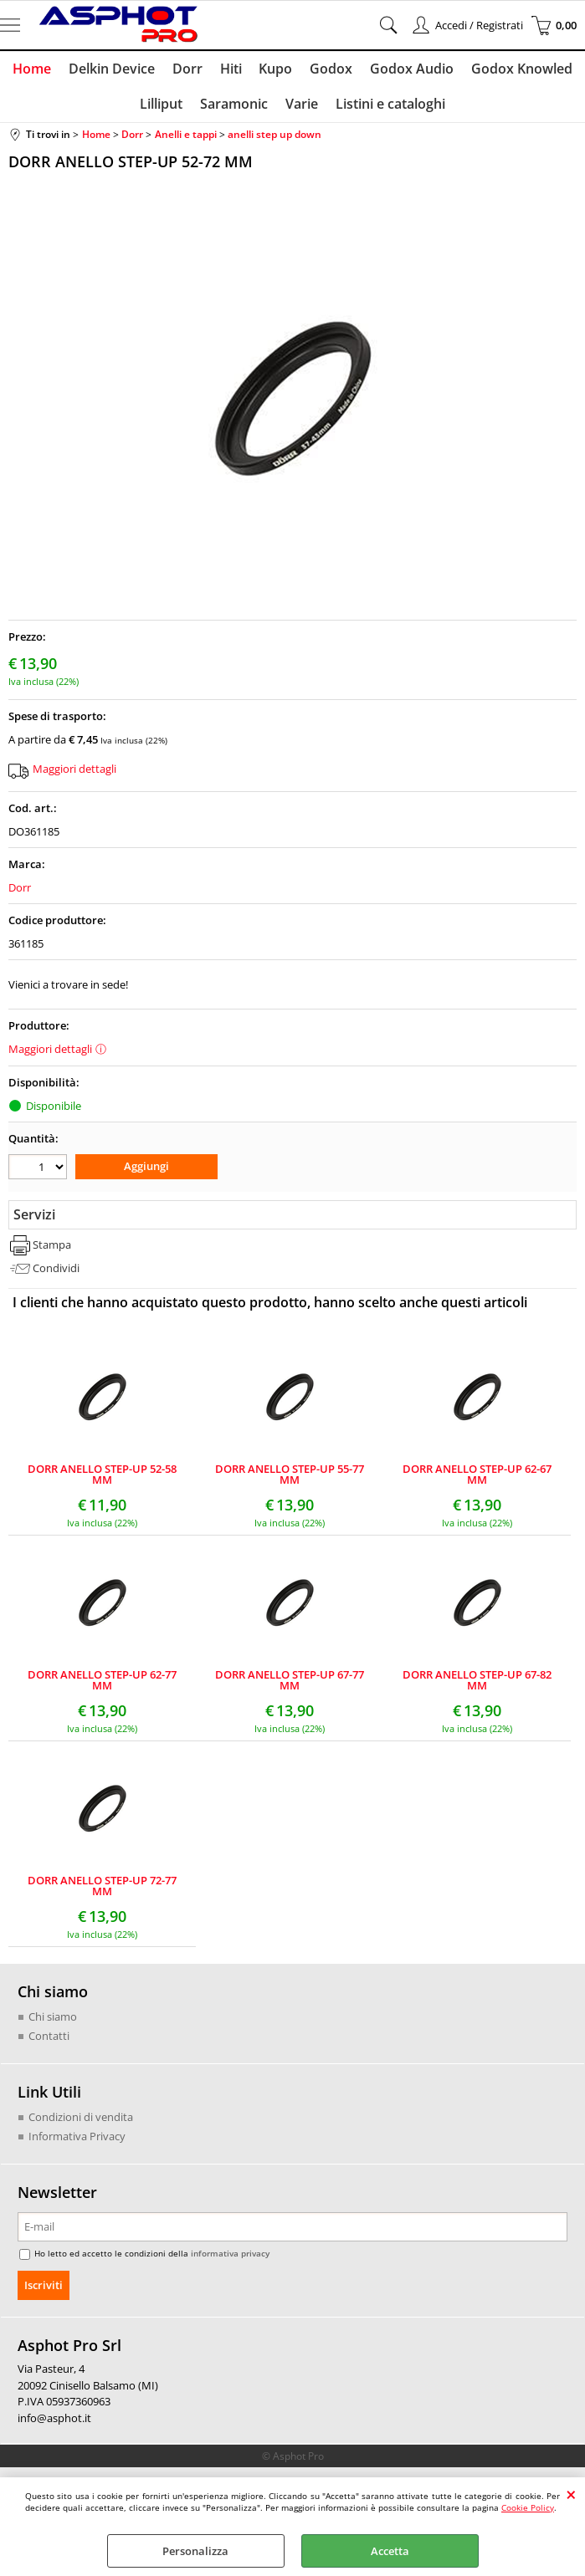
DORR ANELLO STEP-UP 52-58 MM (102, 1477)
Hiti (231, 69)
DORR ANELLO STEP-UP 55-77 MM (289, 1477)
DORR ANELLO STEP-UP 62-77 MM (102, 1683)
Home (34, 69)
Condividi (56, 1270)
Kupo (275, 69)
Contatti (48, 2038)
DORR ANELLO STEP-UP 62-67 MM (477, 1477)
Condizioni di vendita (80, 2119)
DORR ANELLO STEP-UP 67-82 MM (477, 1683)
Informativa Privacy (77, 2138)
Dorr (188, 69)
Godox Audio (410, 69)
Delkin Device (113, 69)
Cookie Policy (527, 2507)
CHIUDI (571, 2494)
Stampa (52, 1247)
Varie (301, 106)
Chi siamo (52, 2019)
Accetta (390, 2550)
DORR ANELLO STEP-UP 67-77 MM (289, 1683)
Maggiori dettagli (74, 771)
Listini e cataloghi (389, 106)
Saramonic (235, 106)
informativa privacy (230, 2256)
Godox (330, 69)
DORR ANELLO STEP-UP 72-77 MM (102, 1888)
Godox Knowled (519, 69)
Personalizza (195, 2550)
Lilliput (162, 106)
